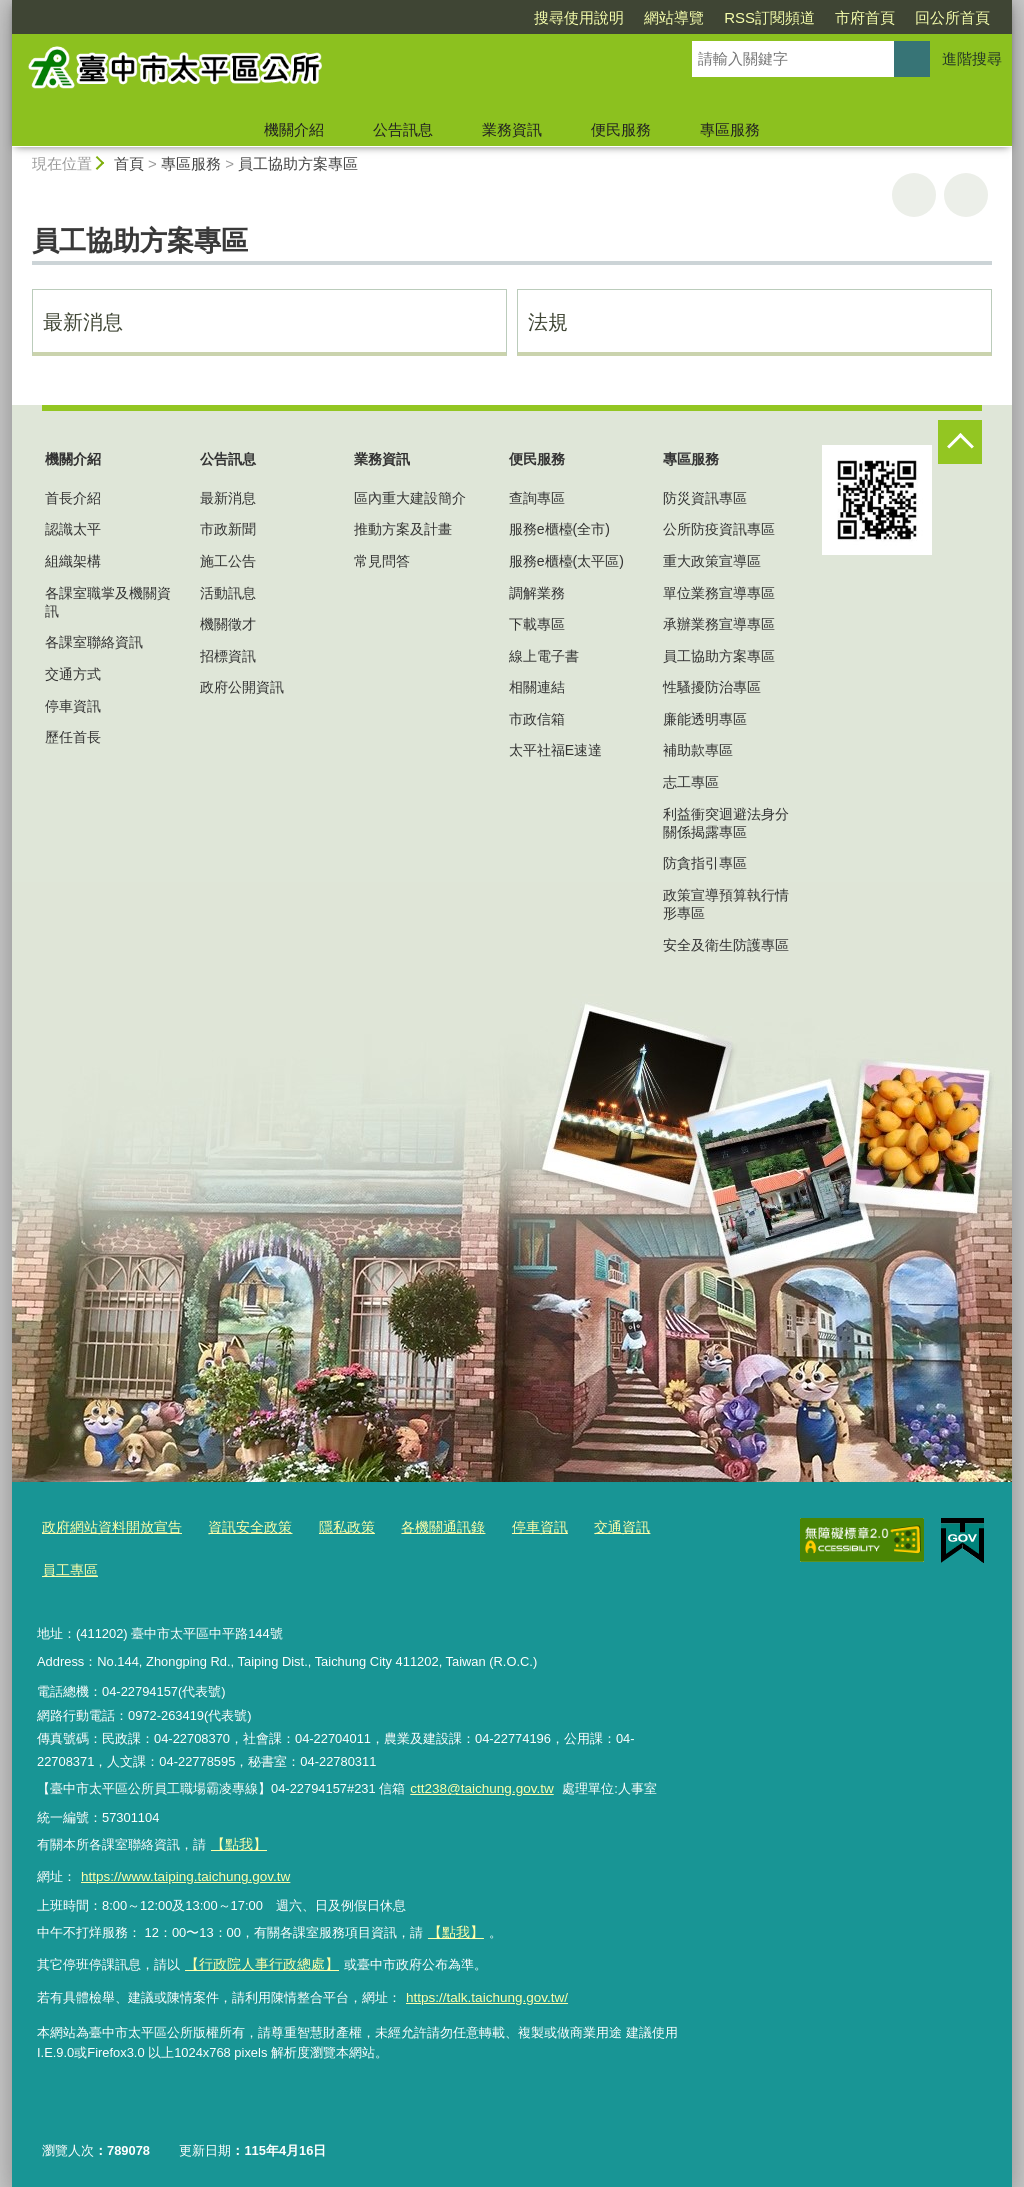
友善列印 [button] (914, 195)
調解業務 (537, 593)
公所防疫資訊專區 (719, 529)
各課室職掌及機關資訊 (108, 602)
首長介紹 (73, 498)
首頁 (129, 163)
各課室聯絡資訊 (94, 642)
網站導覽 (559, 17)
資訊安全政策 (237, 1527)
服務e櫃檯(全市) (559, 529)
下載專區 (537, 624)
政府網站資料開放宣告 (107, 1527)
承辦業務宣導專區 (719, 624)
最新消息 (83, 322)
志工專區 (691, 782)
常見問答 (382, 561)
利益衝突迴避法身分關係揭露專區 (726, 823)
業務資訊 (512, 129)
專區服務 (730, 129)
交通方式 (73, 674)
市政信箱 (537, 719)
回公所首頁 (837, 17)
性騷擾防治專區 (712, 687)
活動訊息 (228, 593)
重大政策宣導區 (712, 561)
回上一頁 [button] (966, 195)
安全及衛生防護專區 (726, 945)
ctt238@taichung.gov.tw (478, 1785)
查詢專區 (537, 498)
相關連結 (537, 687)
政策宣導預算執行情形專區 (726, 904)
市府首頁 (750, 17)
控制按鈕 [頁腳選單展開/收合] (960, 442)
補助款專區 (698, 750)
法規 (548, 322)
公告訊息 (403, 129)
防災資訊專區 (705, 498)
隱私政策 (329, 1527)
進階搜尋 (972, 58)
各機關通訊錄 (420, 1527)
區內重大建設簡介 (410, 498)
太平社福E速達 (555, 750)
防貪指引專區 (705, 863)
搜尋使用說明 (464, 17)
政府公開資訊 (242, 687)
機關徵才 (228, 624)
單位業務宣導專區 (719, 593)
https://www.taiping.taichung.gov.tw (181, 1870)
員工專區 (68, 1568)
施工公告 (228, 561)
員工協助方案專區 (298, 163)
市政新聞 (228, 529)
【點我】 (454, 1924)
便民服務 (621, 129)
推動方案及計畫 (403, 529)
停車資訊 (73, 706)
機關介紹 (294, 129)
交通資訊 (590, 1527)
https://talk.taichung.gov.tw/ (483, 1986)
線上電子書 (544, 656)
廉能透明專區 (705, 719)
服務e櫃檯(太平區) (566, 561)
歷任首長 (73, 737)
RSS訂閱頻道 (654, 17)
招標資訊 (228, 656)
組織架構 (73, 561)
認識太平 (73, 529)
